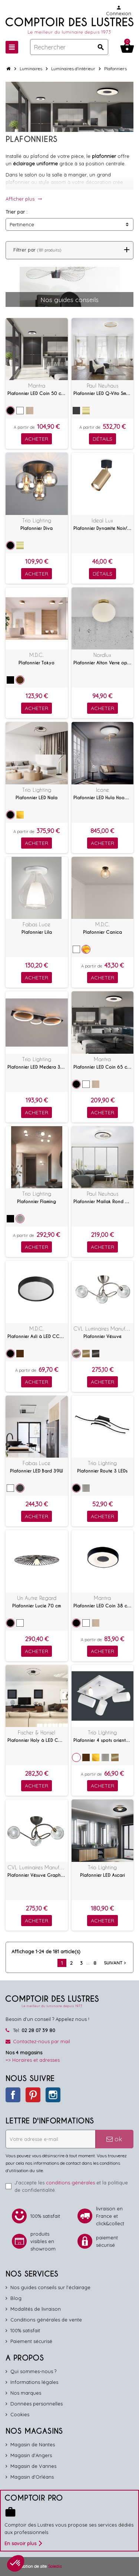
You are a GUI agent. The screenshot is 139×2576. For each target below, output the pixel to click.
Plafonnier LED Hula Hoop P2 (102, 798)
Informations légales (34, 2382)
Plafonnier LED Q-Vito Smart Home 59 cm (102, 393)
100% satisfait (25, 2330)
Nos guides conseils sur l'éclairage (50, 2287)
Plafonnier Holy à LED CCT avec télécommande (36, 1740)
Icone (102, 790)
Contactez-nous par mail (41, 2041)
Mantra (36, 385)
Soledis (55, 2566)
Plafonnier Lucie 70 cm (36, 1606)
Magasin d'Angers (31, 2455)
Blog (15, 2298)
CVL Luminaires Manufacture (102, 1328)
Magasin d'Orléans (32, 2477)
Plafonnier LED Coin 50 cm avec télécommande (36, 393)
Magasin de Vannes (33, 2466)
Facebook (13, 2094)
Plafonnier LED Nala (36, 798)
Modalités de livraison (35, 2309)
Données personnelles (36, 2404)
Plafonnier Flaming (36, 1202)
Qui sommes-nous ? (33, 2371)
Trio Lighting (36, 520)
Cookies (19, 2414)
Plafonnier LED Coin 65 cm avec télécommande (102, 1067)
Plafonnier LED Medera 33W (36, 1067)
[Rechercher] (69, 47)
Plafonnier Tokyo (36, 663)
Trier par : (16, 212)
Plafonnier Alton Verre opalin (102, 663)
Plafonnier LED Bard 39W (36, 1471)
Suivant (116, 1963)
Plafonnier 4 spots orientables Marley (102, 1740)
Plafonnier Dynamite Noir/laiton (102, 528)
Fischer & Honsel (36, 1732)
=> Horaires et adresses (33, 2060)
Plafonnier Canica (102, 932)
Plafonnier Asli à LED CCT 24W (36, 1336)
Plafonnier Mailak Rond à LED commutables (102, 1202)
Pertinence (22, 224)
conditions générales (70, 2182)
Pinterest (33, 2094)
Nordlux (102, 655)
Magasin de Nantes (32, 2444)
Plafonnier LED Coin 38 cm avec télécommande (102, 1606)
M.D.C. (36, 655)
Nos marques (25, 2393)
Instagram (53, 2094)
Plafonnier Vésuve (102, 1336)
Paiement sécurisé (31, 2341)
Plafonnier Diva (36, 528)
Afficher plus (24, 199)
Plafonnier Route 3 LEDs (102, 1471)
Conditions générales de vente (46, 2320)
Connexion (118, 10)
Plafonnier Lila (36, 932)
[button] (15, 2563)
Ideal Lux (102, 520)
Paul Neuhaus (102, 385)
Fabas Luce (36, 924)
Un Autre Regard (36, 1598)
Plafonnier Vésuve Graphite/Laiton (36, 1875)
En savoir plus (23, 2543)
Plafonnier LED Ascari (102, 1875)
